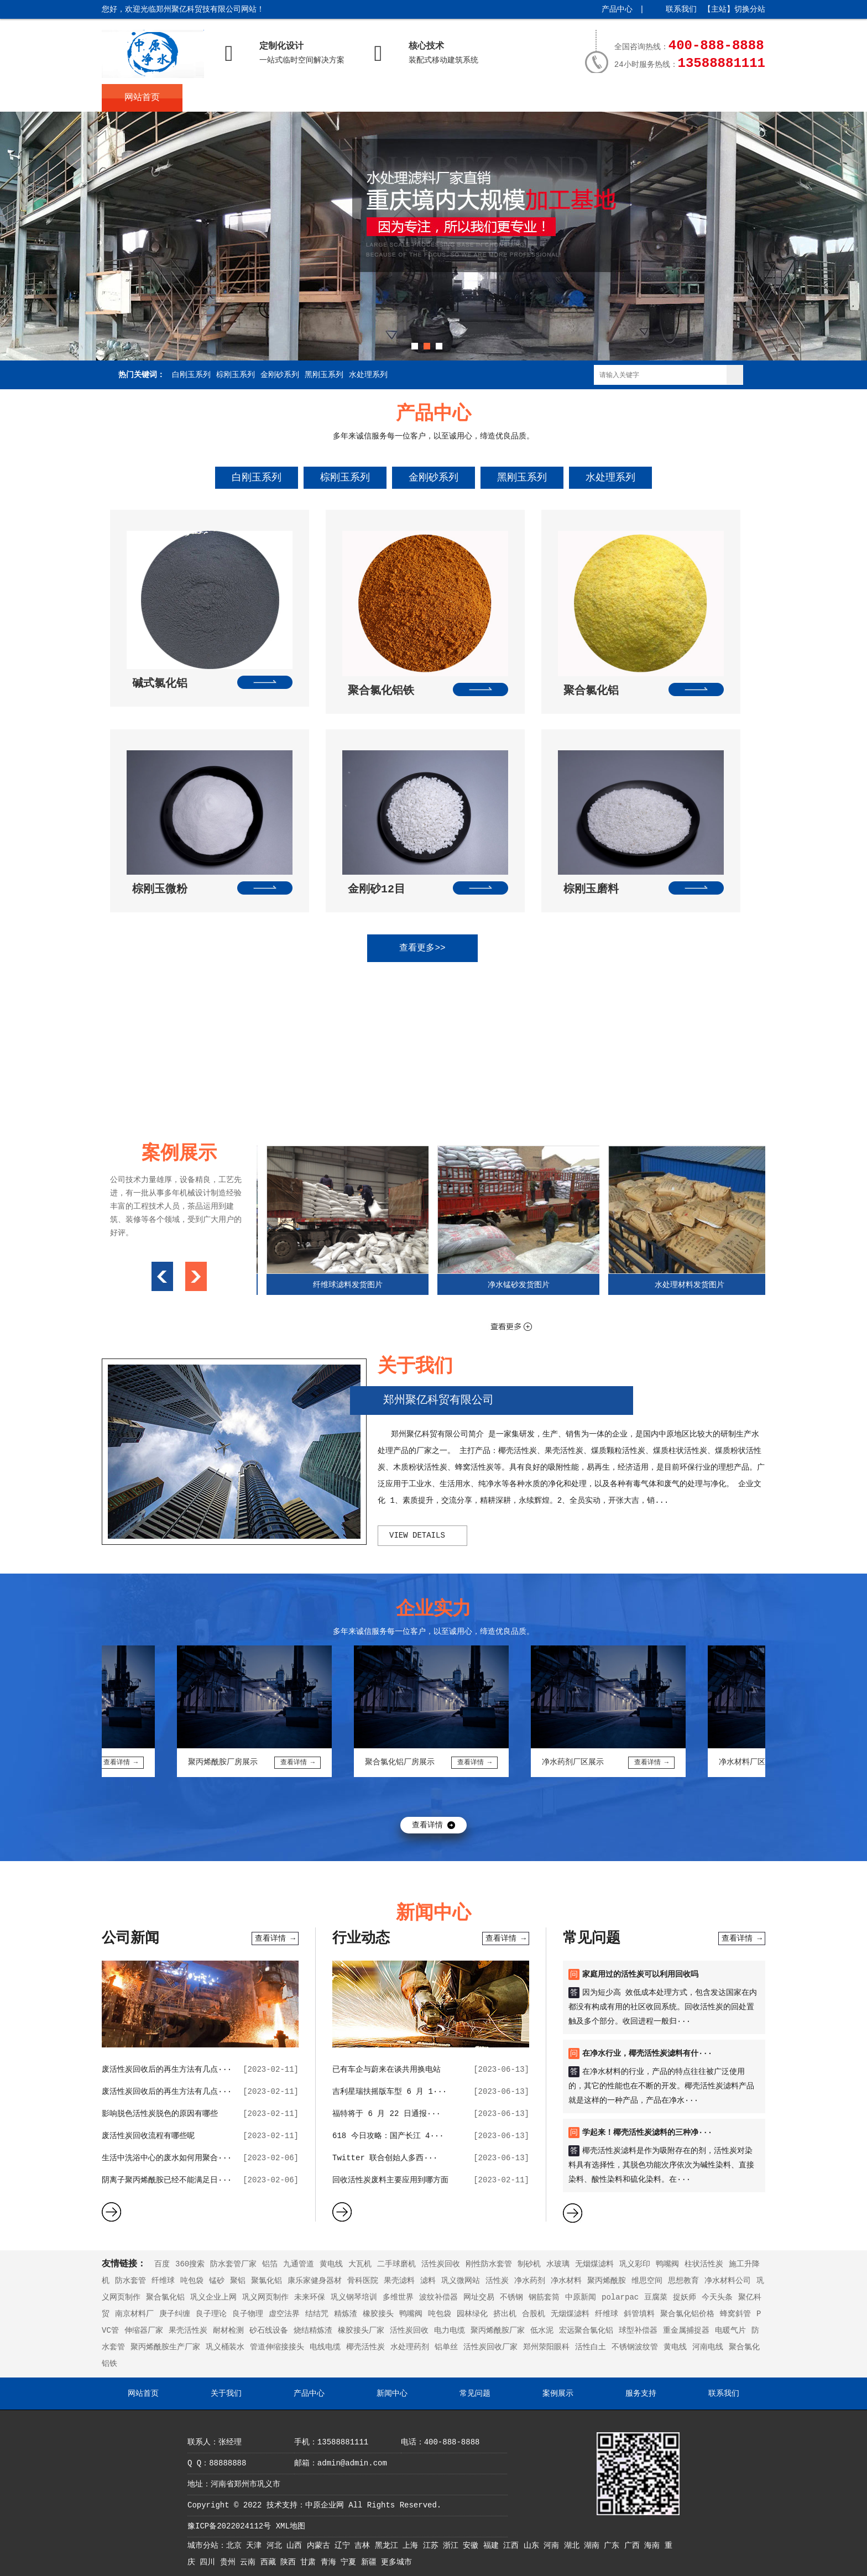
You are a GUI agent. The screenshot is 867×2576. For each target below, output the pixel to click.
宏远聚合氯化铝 (586, 2330)
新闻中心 (385, 98)
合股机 (533, 2313)
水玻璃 (558, 2264)
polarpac (620, 2297)
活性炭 (497, 2280)
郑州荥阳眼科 (546, 2347)
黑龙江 (389, 2545)
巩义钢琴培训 (354, 2297)
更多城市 (396, 2562)
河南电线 (707, 2347)
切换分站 (749, 9)
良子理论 (211, 2313)
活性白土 (590, 2347)
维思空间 (646, 2280)
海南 (654, 2545)
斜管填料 (639, 2313)
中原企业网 (324, 2505)
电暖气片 (730, 2330)
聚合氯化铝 (165, 2297)
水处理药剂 (409, 2347)
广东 (614, 2545)
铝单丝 (446, 2347)
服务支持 (628, 98)
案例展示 (547, 98)
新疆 (371, 2562)
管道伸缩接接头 (277, 2347)
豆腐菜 (655, 2297)
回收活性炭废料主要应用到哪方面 (390, 2180)
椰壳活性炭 (365, 2347)
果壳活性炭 (188, 2330)
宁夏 (351, 2562)
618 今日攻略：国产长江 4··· (388, 2135)
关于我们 (223, 98)
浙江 (453, 2545)
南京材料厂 (134, 2313)
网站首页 (142, 98)
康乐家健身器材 (315, 2280)
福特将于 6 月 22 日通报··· (386, 2113)
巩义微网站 (460, 2280)
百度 (162, 2264)
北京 (236, 2545)
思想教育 (683, 2280)
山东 (534, 2545)
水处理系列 (368, 374)
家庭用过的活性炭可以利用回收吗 (640, 1974)
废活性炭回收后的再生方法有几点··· (167, 2069)
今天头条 (717, 2297)
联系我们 (681, 9)
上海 (412, 2545)
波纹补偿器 (438, 2297)
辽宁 (344, 2545)
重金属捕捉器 (686, 2330)
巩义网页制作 (265, 2297)
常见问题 (466, 98)
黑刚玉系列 (324, 374)
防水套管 (130, 2280)
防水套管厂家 (233, 2264)
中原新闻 (580, 2297)
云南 (250, 2562)
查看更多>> (422, 948)
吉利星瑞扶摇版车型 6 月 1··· (389, 2091)
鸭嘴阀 (667, 2264)
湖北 (574, 2545)
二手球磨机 (396, 2264)
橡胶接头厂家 (361, 2330)
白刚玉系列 (191, 374)
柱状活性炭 (704, 2264)
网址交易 (478, 2297)
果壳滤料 (399, 2280)
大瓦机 (360, 2264)
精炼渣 (345, 2313)
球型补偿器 (638, 2330)
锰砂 (216, 2280)
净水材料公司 (727, 2280)
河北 (276, 2545)
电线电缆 (325, 2347)
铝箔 (270, 2264)
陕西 (290, 2562)
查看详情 (427, 1825)
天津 (256, 2545)
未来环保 (309, 2297)
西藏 (270, 2562)
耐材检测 (228, 2330)
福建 (493, 2545)
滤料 (428, 2280)
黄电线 (331, 2264)
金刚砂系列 (279, 374)
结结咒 (316, 2313)
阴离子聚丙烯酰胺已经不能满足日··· (167, 2180)
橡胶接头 (378, 2313)
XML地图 (290, 2526)
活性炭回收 (440, 2264)
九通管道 (298, 2264)
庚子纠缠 (174, 2313)
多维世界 (398, 2297)
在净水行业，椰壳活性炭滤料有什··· (647, 2053)
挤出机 (504, 2313)
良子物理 (247, 2313)
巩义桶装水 (225, 2347)
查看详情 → (275, 1938)
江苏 (433, 2545)
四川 (210, 2562)
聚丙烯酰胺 (606, 2280)
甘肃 (310, 2562)
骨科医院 (362, 2280)
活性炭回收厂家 (490, 2347)
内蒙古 (321, 2545)
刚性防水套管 (489, 2264)
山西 (296, 2545)
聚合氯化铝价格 (687, 2313)
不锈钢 (511, 2297)
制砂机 (529, 2264)
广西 (634, 2545)
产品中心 (617, 9)
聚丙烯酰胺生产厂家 (165, 2347)
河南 (553, 2545)
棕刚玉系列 (235, 374)
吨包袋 (191, 2280)
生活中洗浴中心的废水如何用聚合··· (167, 2158)
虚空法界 (284, 2313)
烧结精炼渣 (313, 2330)
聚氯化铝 (266, 2280)
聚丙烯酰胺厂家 (498, 2330)
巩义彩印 (634, 2264)
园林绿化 (472, 2313)
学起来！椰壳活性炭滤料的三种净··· (647, 2132)
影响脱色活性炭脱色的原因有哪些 (160, 2113)
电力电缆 (449, 2330)
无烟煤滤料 (594, 2264)
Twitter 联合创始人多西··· (384, 2158)
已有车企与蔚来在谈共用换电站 (386, 2069)
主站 (719, 9)
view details (417, 1535)
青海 (331, 2562)
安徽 (473, 2545)
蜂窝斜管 (735, 2313)
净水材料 (566, 2280)
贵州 (230, 2562)
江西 (513, 2545)
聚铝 (238, 2280)
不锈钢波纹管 (635, 2347)
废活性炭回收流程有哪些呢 (148, 2135)
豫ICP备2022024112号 (229, 2526)
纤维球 (163, 2280)
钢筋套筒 (544, 2297)
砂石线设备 (268, 2330)
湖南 (594, 2545)
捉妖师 (684, 2297)
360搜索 (190, 2264)
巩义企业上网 (213, 2297)
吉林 (364, 2545)
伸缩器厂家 (143, 2330)
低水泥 (541, 2330)
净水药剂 (529, 2280)
